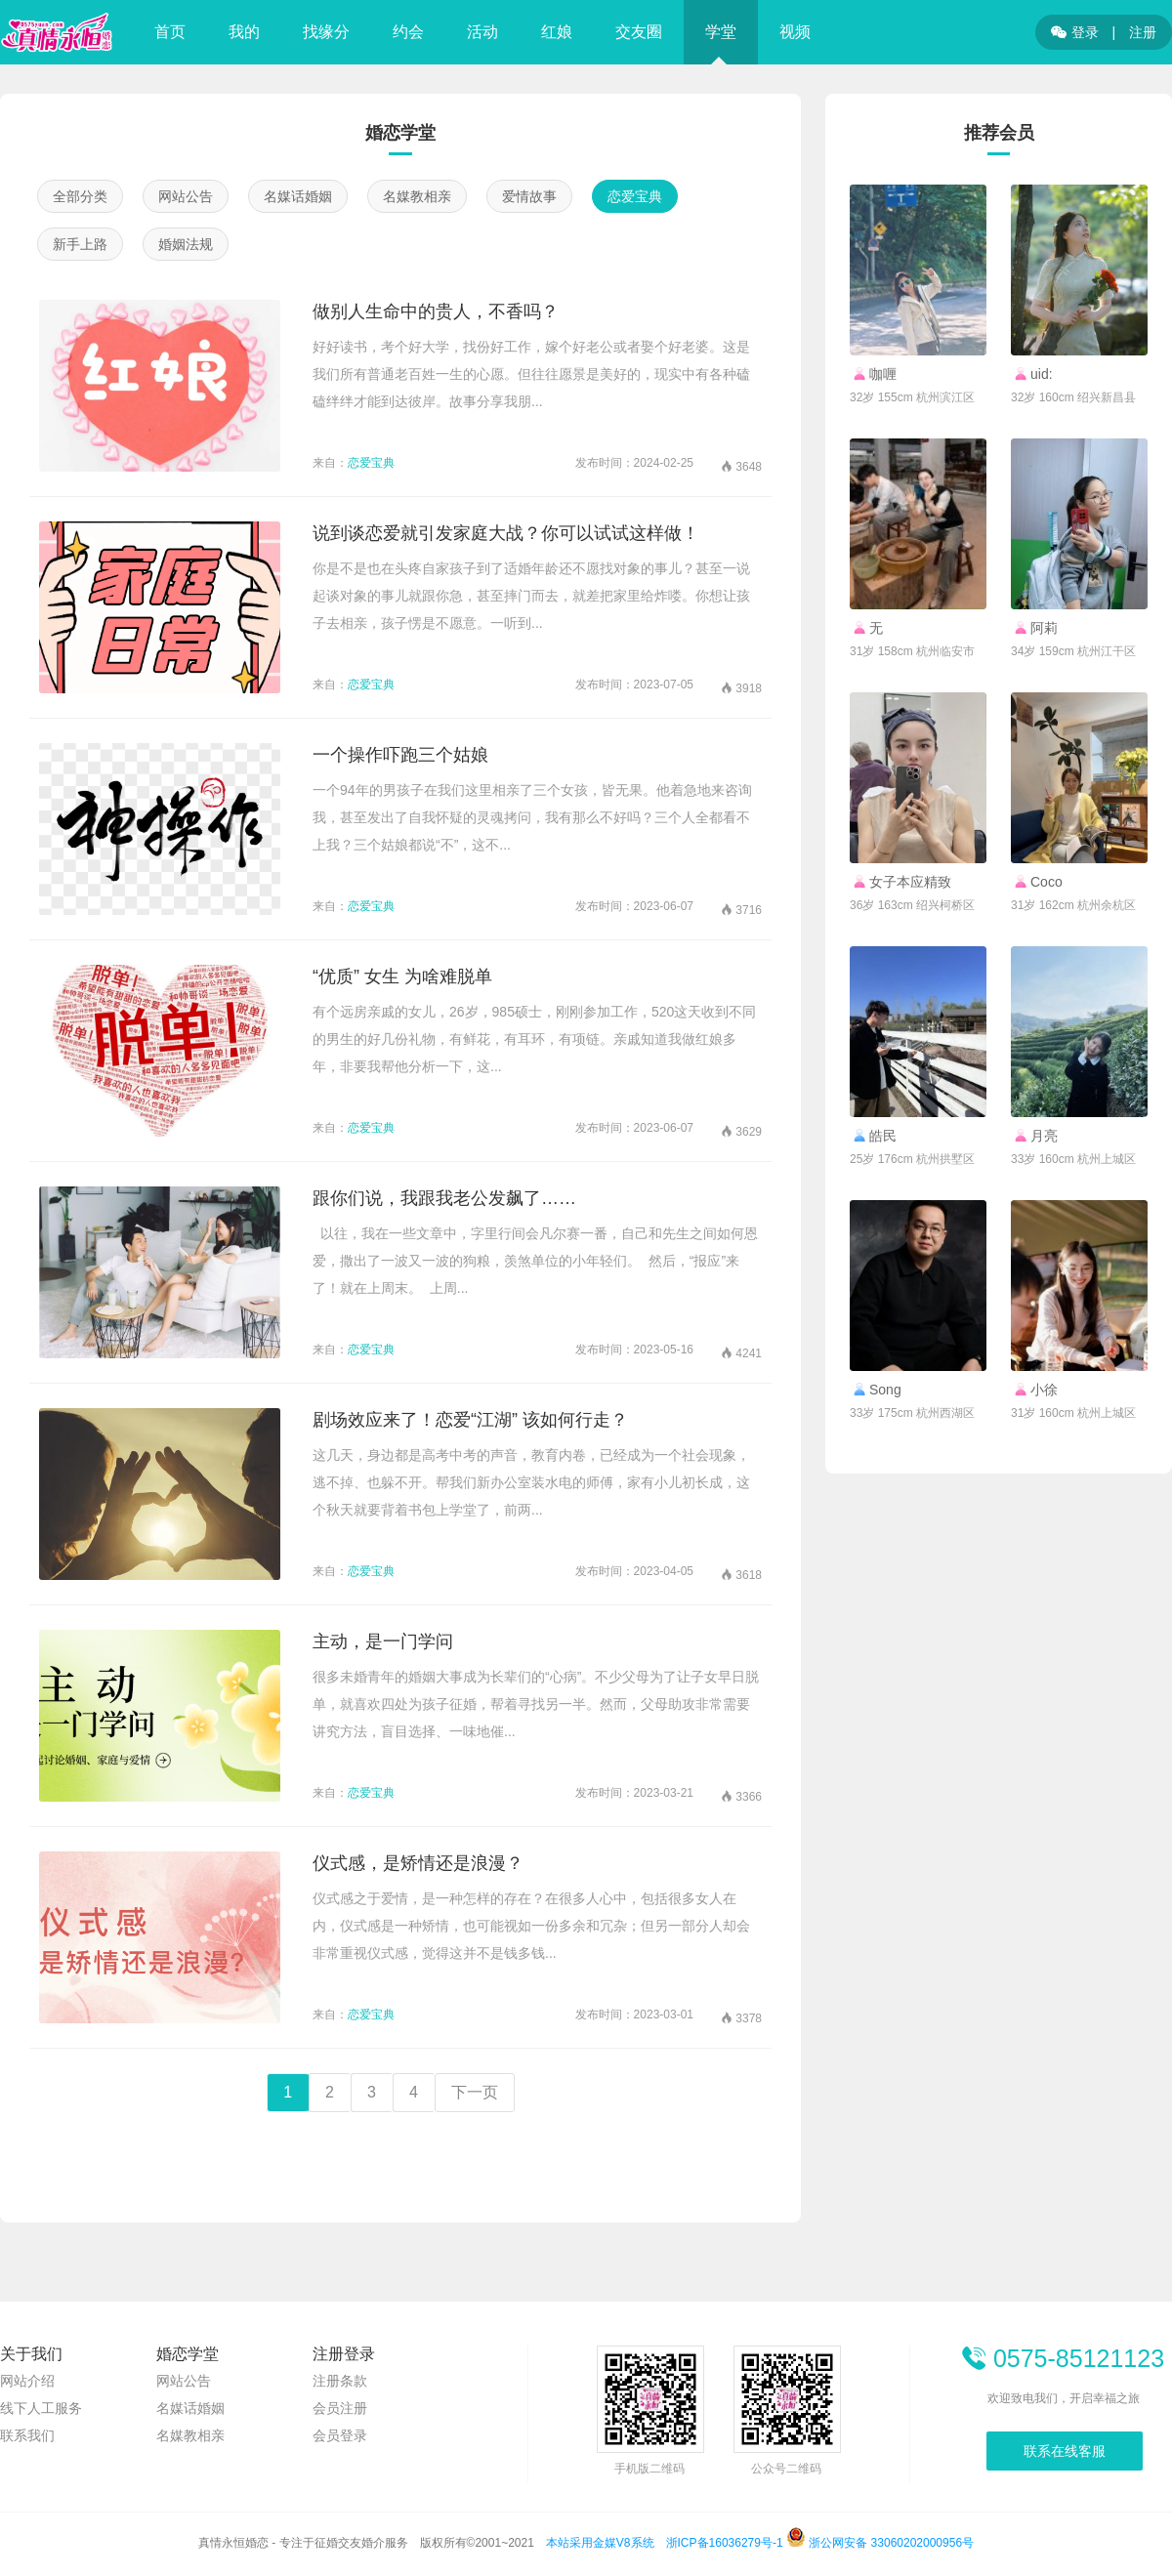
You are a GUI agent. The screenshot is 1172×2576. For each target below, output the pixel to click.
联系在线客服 (1065, 2451)
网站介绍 (27, 2381)
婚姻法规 (185, 244)
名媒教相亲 (417, 196)
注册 (1142, 32)
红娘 (556, 31)
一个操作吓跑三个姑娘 (400, 755)
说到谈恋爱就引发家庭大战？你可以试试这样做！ (506, 533)
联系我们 (27, 2435)
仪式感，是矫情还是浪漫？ (418, 1863)
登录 (1075, 32)
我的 (244, 31)
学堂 (720, 31)
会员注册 (340, 2408)
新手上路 (80, 244)
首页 (170, 31)
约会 (408, 31)
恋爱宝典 (634, 196)
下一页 (474, 2092)
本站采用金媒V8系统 (600, 2543)
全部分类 (80, 196)
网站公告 (185, 196)
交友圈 (638, 31)
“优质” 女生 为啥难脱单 (402, 976)
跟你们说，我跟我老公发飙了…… (444, 1198)
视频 (795, 31)
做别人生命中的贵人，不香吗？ (436, 311)
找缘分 (326, 31)
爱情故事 (529, 196)
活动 (482, 31)
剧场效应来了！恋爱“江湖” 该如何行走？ (470, 1420)
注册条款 (340, 2381)
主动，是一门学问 (383, 1641)
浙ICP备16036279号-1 (724, 2543)
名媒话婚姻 (298, 196)
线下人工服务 (41, 2408)
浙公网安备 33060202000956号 (880, 2543)
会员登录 (340, 2435)
